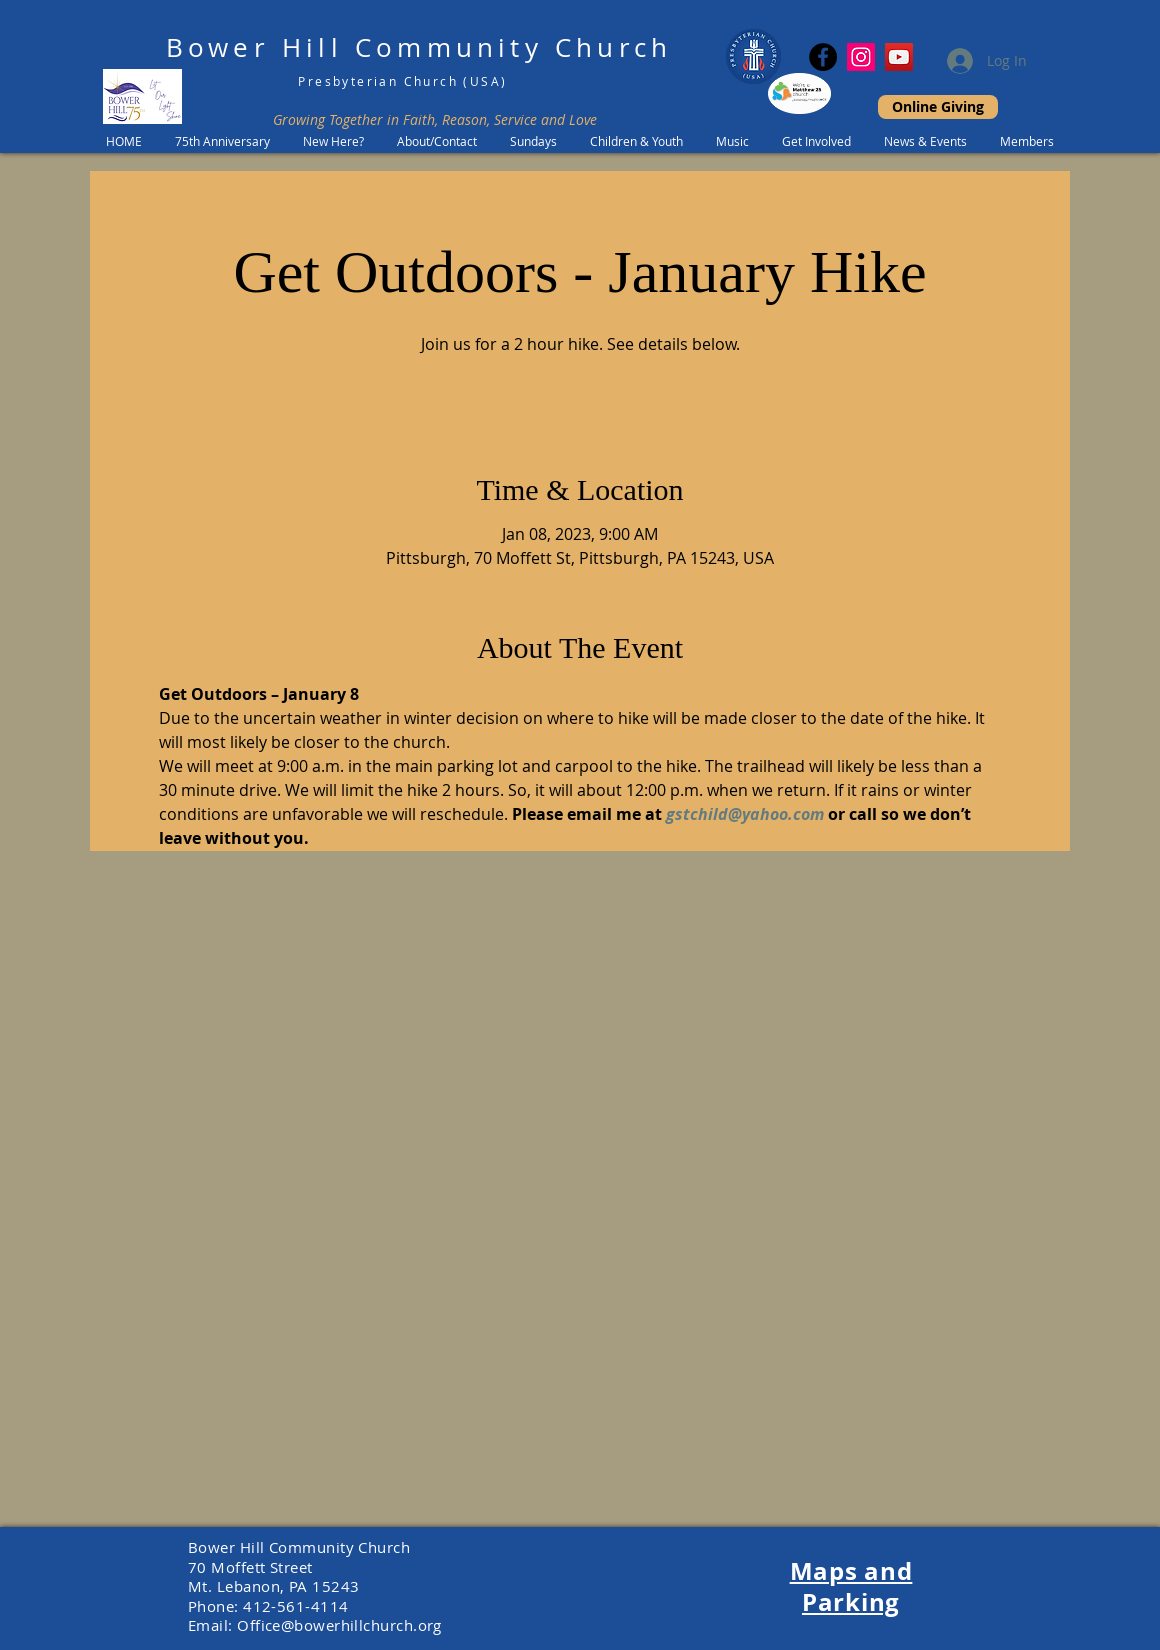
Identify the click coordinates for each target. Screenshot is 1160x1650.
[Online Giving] (938, 107)
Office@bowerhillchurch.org (339, 1625)
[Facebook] (823, 57)
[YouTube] (899, 57)
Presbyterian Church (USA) (402, 81)
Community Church (513, 47)
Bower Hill (254, 47)
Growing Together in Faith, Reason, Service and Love (435, 119)
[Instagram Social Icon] (861, 57)
